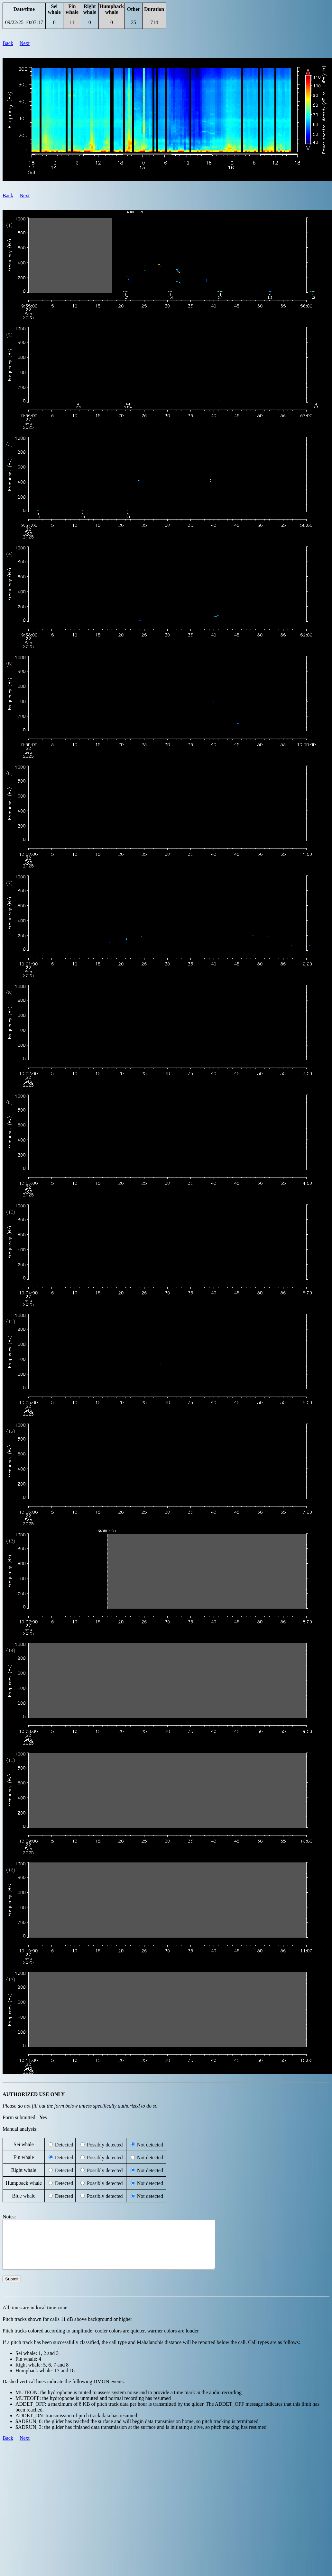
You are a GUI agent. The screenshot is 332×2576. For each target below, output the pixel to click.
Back (8, 43)
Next (25, 43)
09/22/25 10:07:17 (24, 22)
